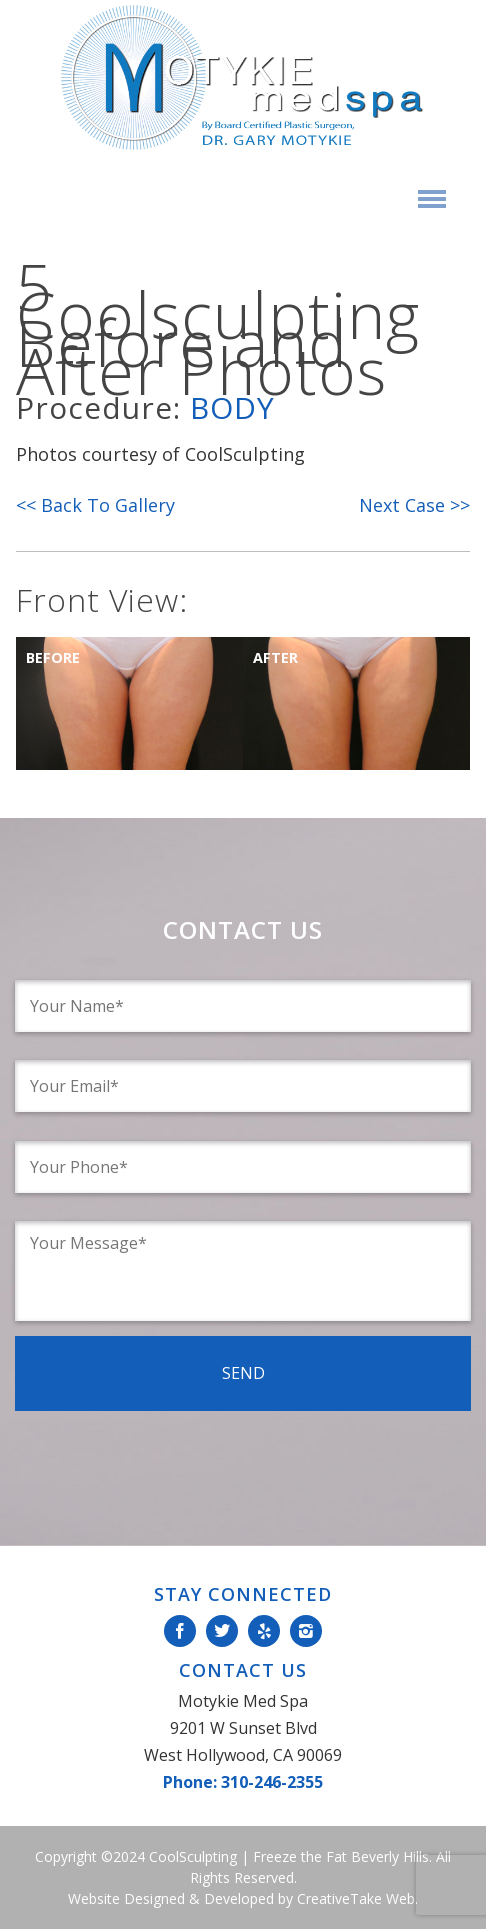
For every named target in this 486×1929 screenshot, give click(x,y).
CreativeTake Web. (357, 1898)
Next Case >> (414, 505)
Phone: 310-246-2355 (243, 1782)
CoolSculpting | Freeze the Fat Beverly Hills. (288, 1856)
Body (232, 407)
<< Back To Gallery (95, 505)
